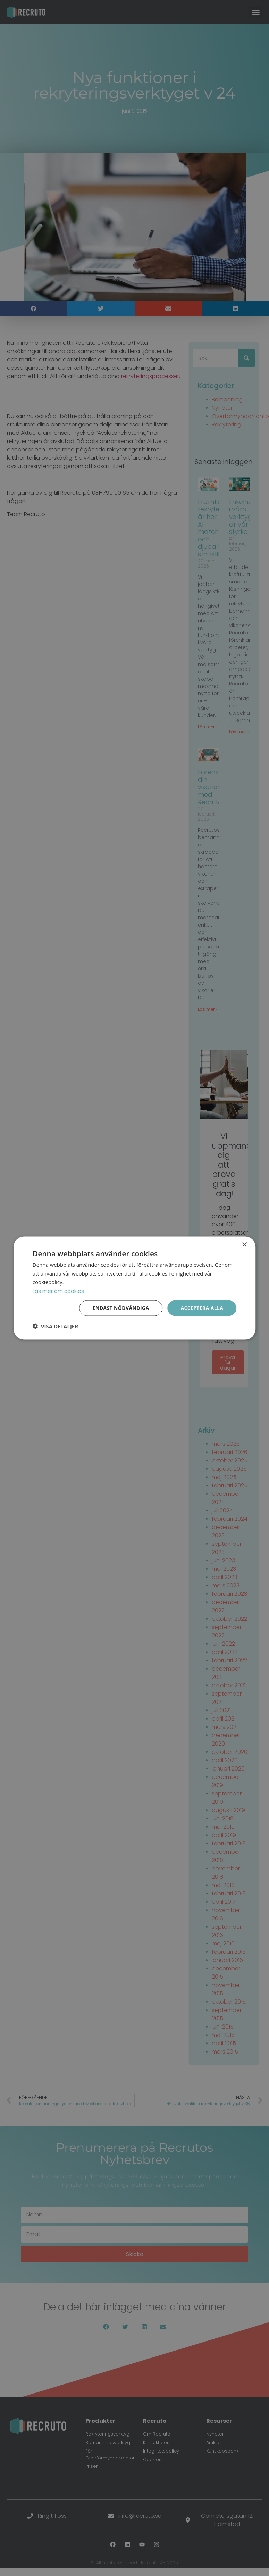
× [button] (244, 1244)
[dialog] (134, 1288)
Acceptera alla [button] (201, 1308)
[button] (55, 1326)
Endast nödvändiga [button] (120, 1308)
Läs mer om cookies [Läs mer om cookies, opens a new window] (58, 1290)
